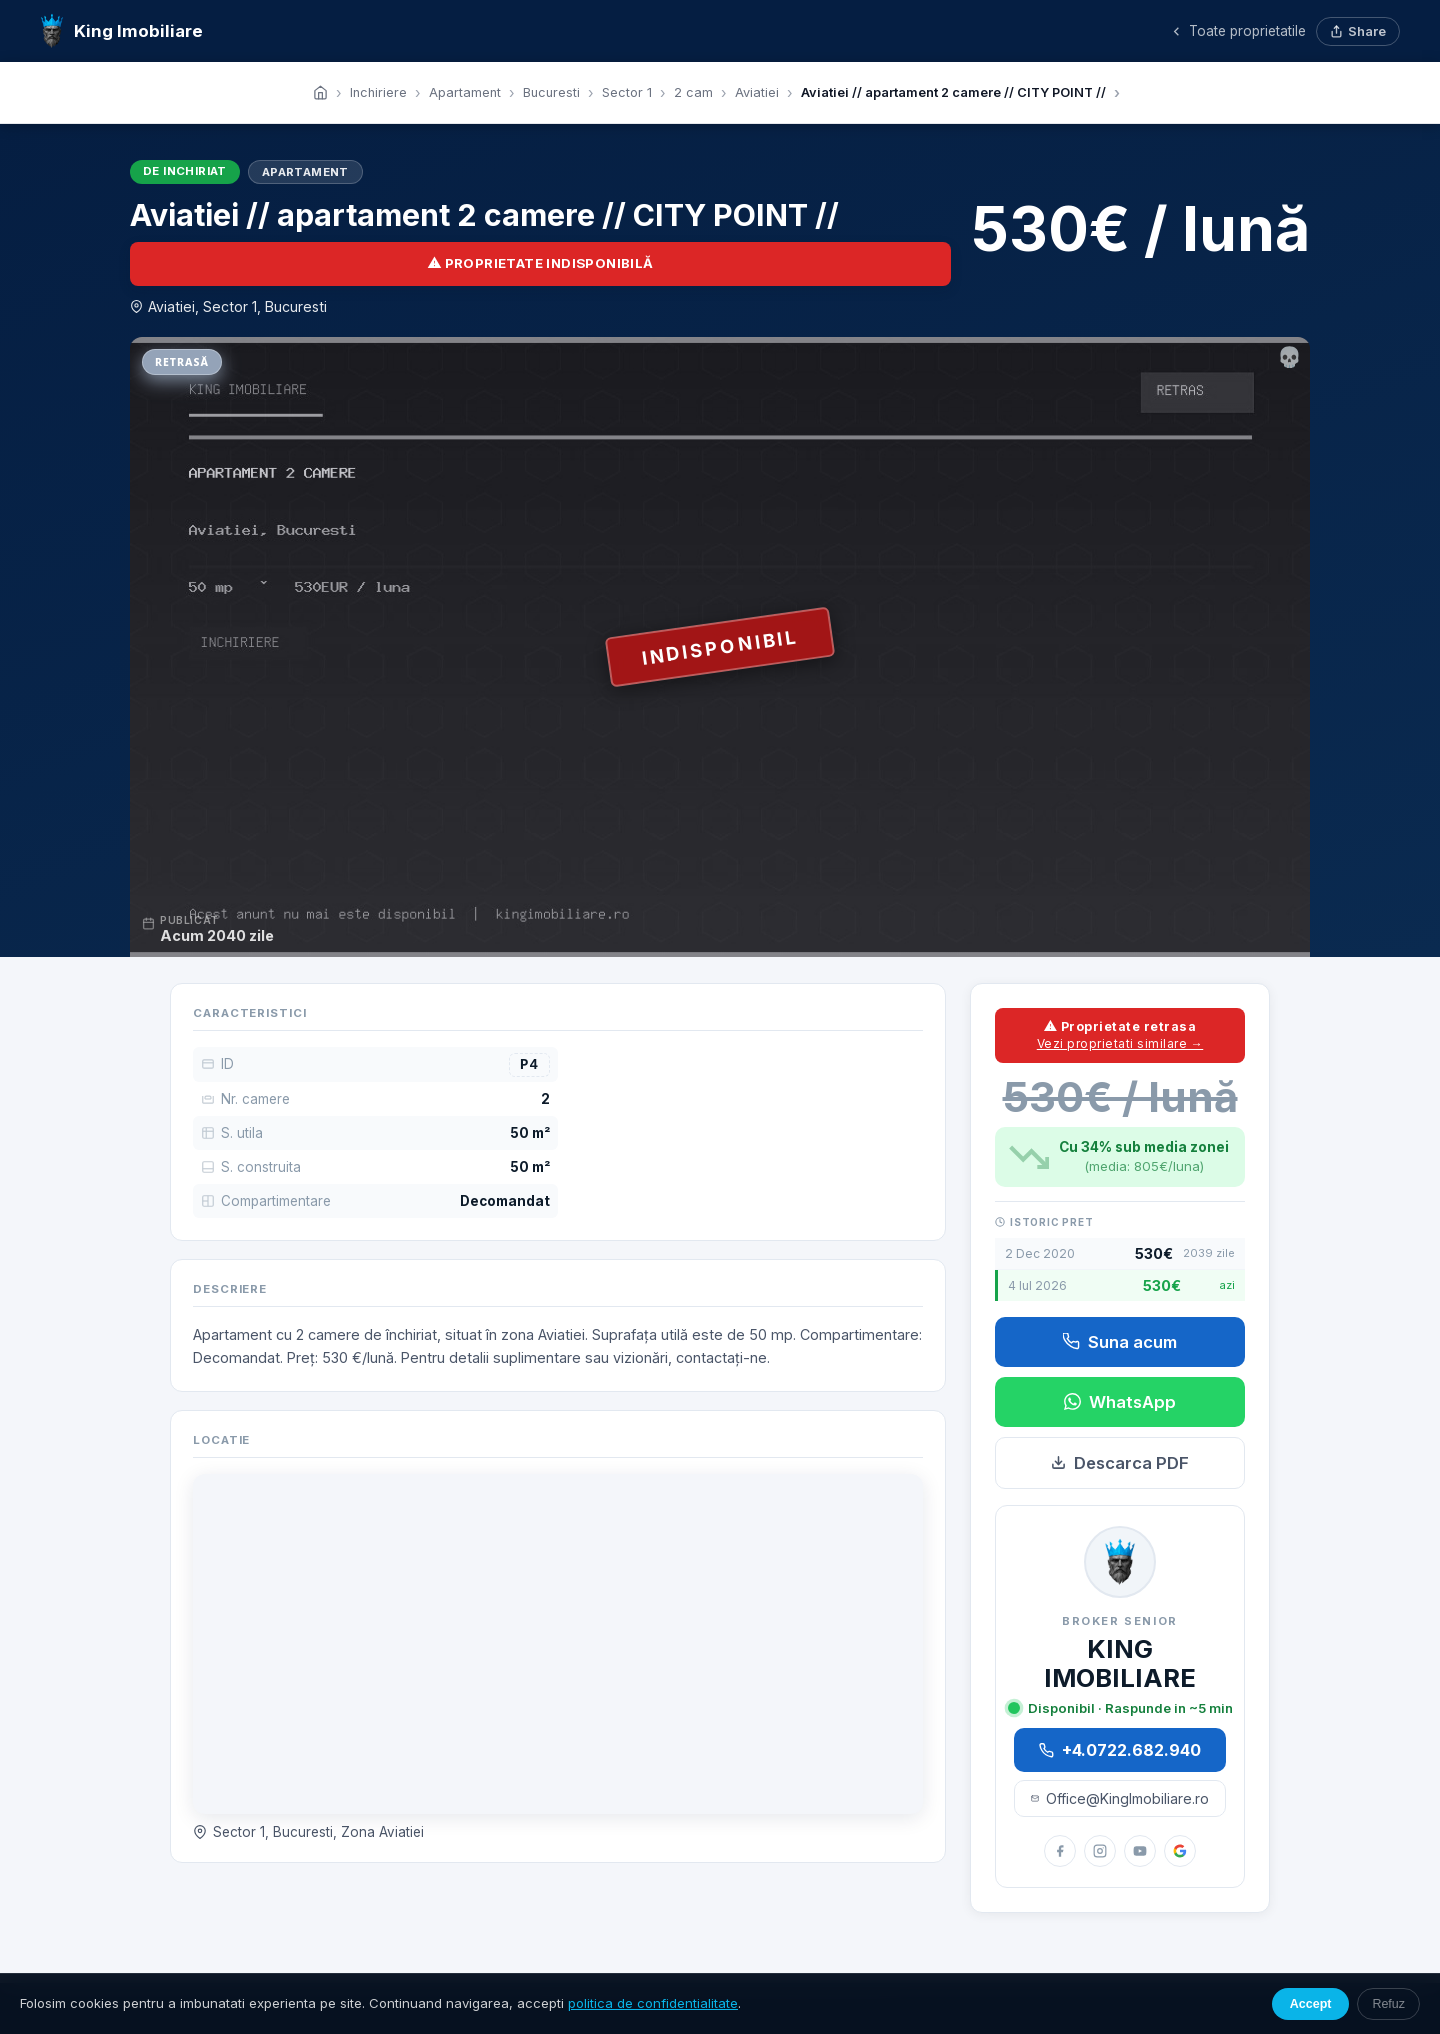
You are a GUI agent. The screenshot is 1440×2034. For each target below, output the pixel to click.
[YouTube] (1140, 1851)
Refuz (1388, 2004)
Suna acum (1120, 1342)
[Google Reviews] (1180, 1851)
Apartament (465, 92)
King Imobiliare (121, 31)
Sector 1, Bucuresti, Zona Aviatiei (308, 1834)
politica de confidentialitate (653, 2003)
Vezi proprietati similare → (1120, 1043)
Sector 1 (627, 92)
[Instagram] (1100, 1851)
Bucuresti (551, 92)
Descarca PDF (1120, 1463)
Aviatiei (757, 92)
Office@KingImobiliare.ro (1120, 1798)
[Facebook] (1060, 1851)
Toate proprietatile (1237, 31)
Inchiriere (378, 92)
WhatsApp (1120, 1402)
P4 (529, 1065)
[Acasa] (320, 92)
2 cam (693, 92)
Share (1358, 31)
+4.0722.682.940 (1120, 1750)
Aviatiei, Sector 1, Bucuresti (228, 306)
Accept (1311, 2004)
